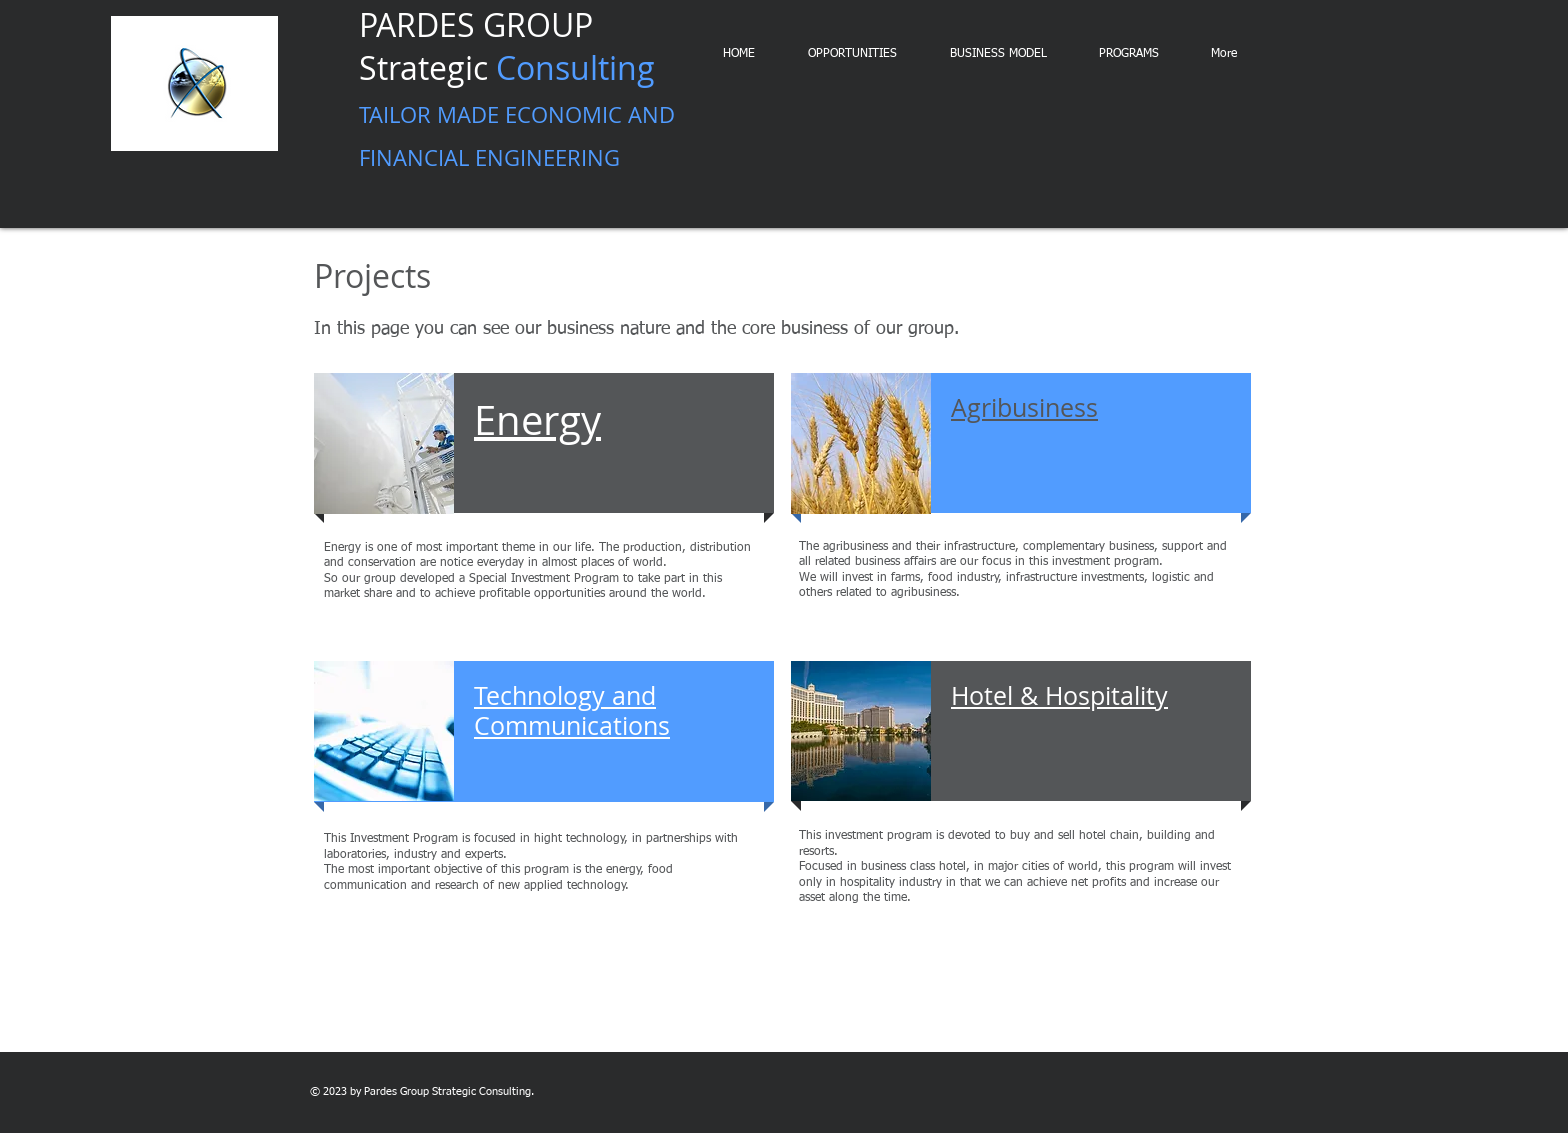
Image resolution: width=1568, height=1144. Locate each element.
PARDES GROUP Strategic (517, 89)
